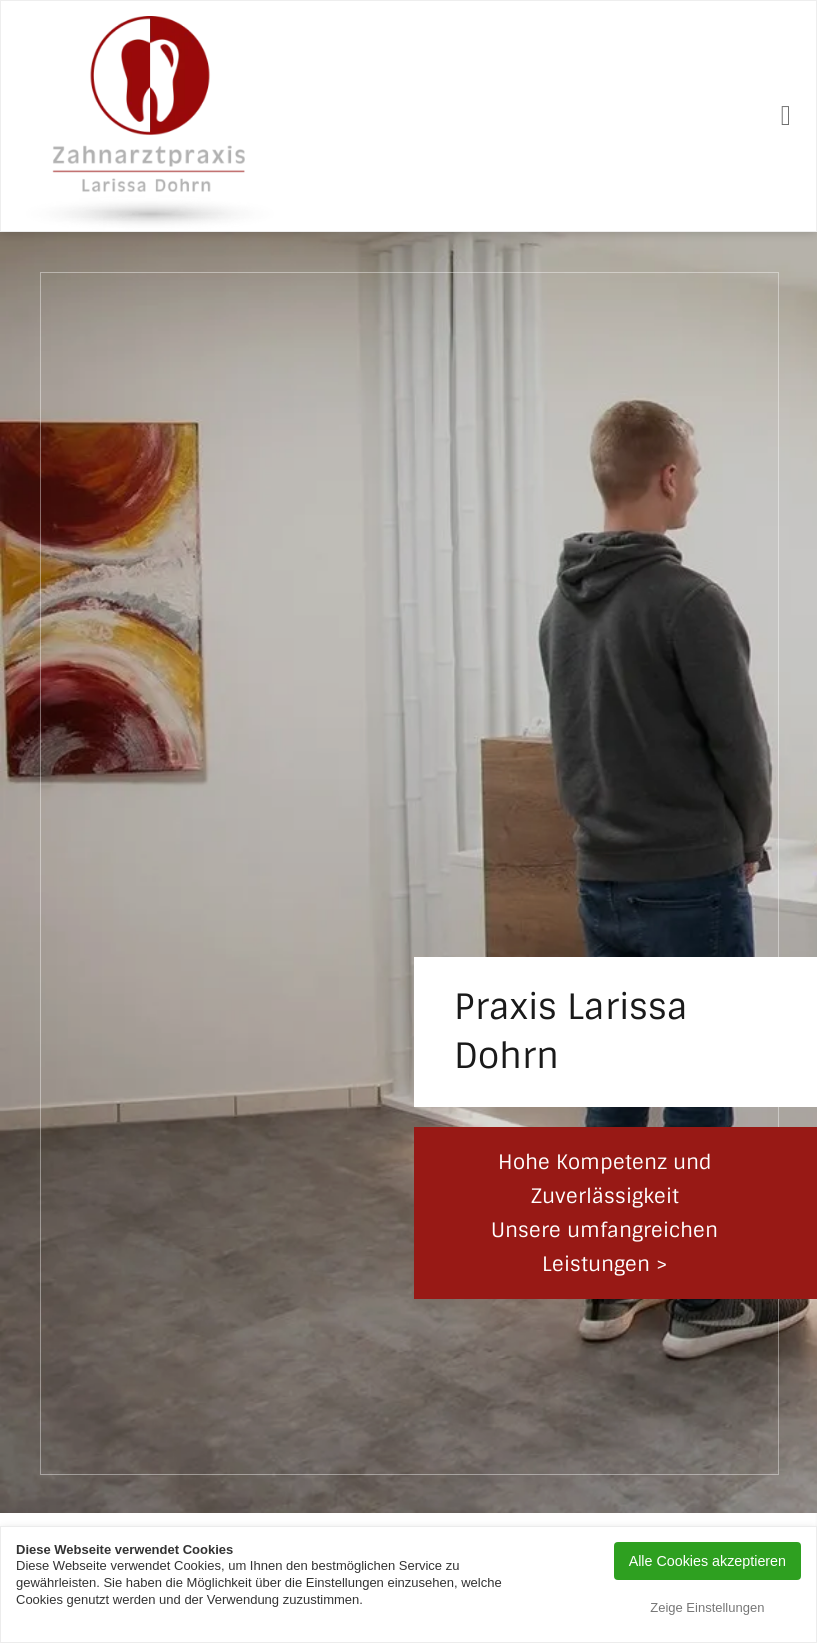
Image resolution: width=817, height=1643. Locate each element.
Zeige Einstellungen (707, 1607)
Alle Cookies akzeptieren (707, 1561)
